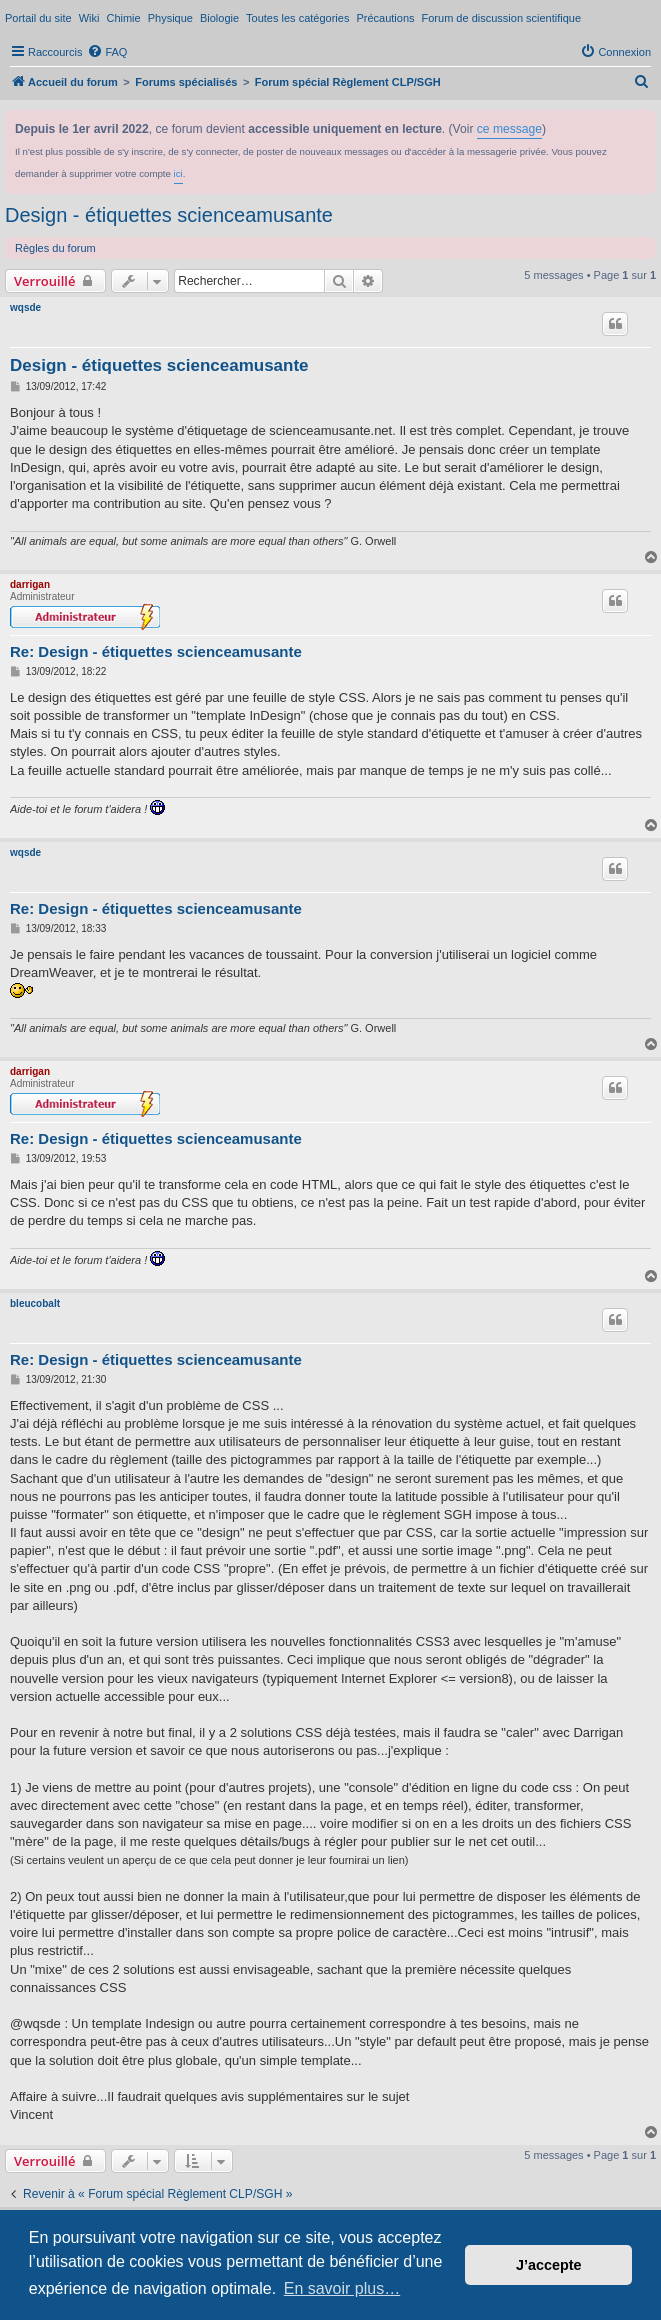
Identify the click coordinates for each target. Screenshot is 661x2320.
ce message (509, 129)
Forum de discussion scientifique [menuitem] (502, 18)
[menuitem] (107, 52)
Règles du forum (55, 248)
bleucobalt (35, 1303)
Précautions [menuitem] (385, 18)
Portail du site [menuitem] (38, 18)
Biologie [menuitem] (219, 18)
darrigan (30, 584)
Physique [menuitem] (170, 18)
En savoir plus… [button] (342, 2288)
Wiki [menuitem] (89, 18)
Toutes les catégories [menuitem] (297, 18)
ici (178, 173)
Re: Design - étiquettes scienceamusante (156, 651)
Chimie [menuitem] (123, 18)
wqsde (25, 307)
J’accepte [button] (549, 2265)
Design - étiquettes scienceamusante (169, 215)
